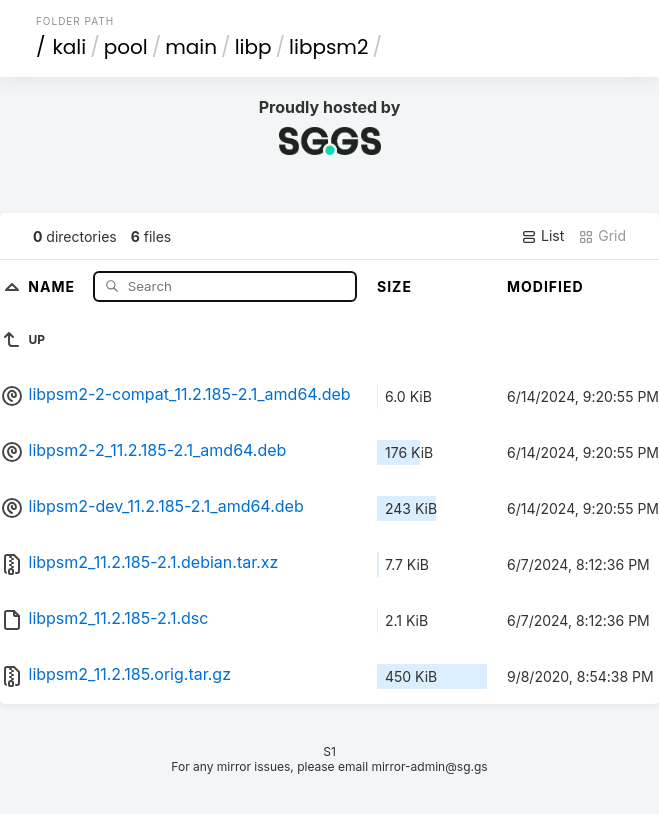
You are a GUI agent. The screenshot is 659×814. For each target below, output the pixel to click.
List (542, 236)
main (191, 47)
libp (253, 47)
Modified (545, 286)
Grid (602, 236)
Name (53, 285)
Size (394, 286)
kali (69, 47)
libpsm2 (328, 47)
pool (126, 47)
